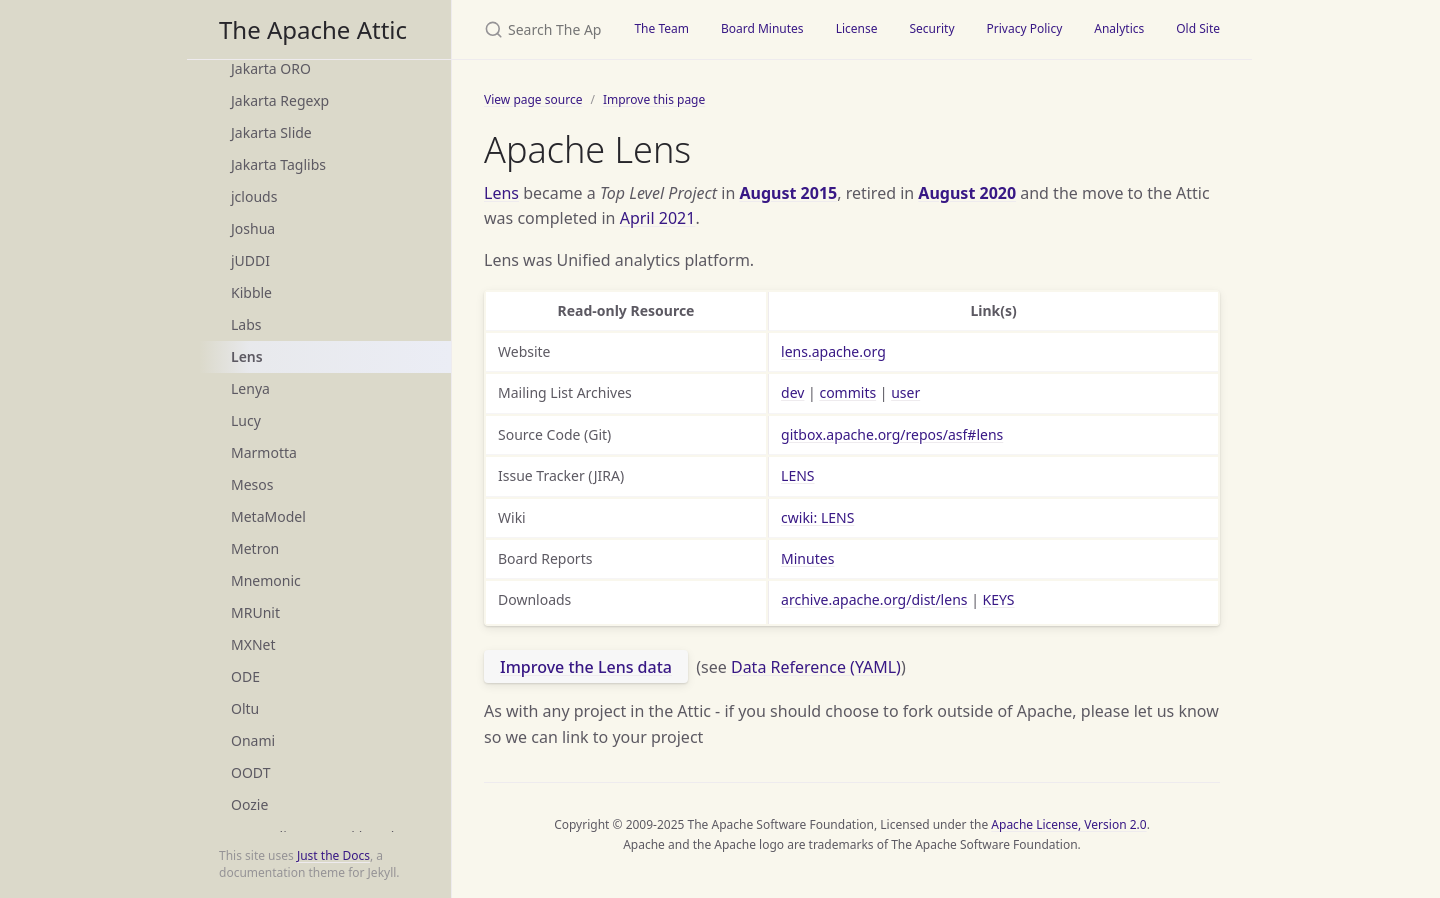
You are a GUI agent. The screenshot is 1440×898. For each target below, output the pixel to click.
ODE (245, 676)
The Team (661, 28)
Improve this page (654, 99)
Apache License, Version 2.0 (1068, 824)
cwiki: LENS (817, 517)
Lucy (246, 420)
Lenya (250, 388)
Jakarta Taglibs (278, 164)
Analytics (1119, 28)
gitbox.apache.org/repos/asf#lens (892, 434)
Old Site (1198, 28)
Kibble (251, 292)
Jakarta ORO (271, 68)
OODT (250, 772)
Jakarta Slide (271, 132)
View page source (533, 99)
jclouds (254, 196)
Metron (255, 548)
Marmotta (264, 452)
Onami (253, 740)
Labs (246, 324)
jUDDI (250, 260)
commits (847, 392)
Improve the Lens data (586, 667)
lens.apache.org (833, 351)
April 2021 (658, 218)
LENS (797, 475)
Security (931, 28)
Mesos (252, 484)
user (905, 392)
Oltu (245, 708)
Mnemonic (266, 580)
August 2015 (788, 193)
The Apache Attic (313, 29)
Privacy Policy (1025, 28)
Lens (247, 356)
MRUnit (255, 612)
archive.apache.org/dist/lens (874, 599)
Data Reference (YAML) (816, 667)
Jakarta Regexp (280, 100)
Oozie (249, 804)
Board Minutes (762, 28)
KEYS (999, 599)
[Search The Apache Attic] (535, 29)
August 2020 (967, 193)
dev (792, 392)
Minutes (807, 558)
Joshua (253, 228)
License (857, 28)
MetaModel (268, 516)
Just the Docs (333, 855)
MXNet (253, 644)
